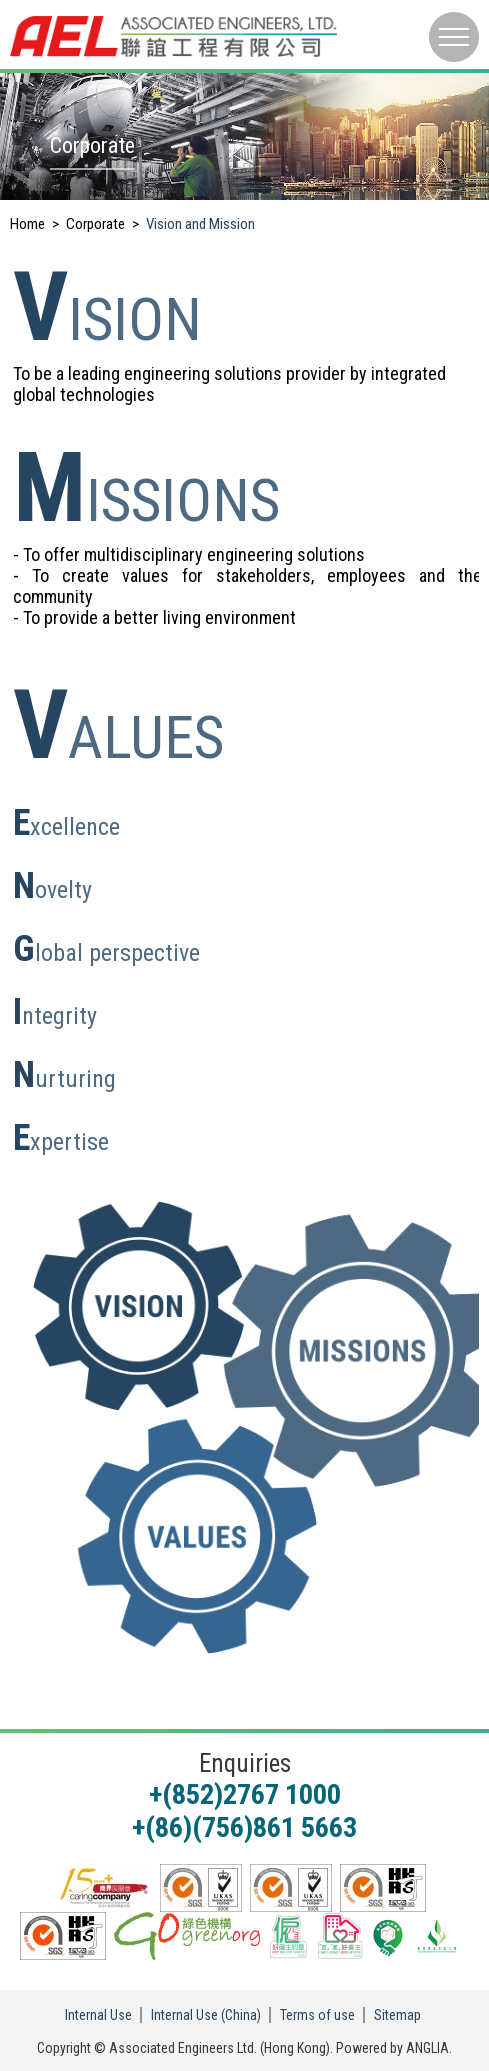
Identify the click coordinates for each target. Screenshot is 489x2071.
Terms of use (317, 2015)
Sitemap (397, 2015)
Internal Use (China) (206, 2015)
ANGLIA (427, 2048)
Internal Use (98, 2015)
